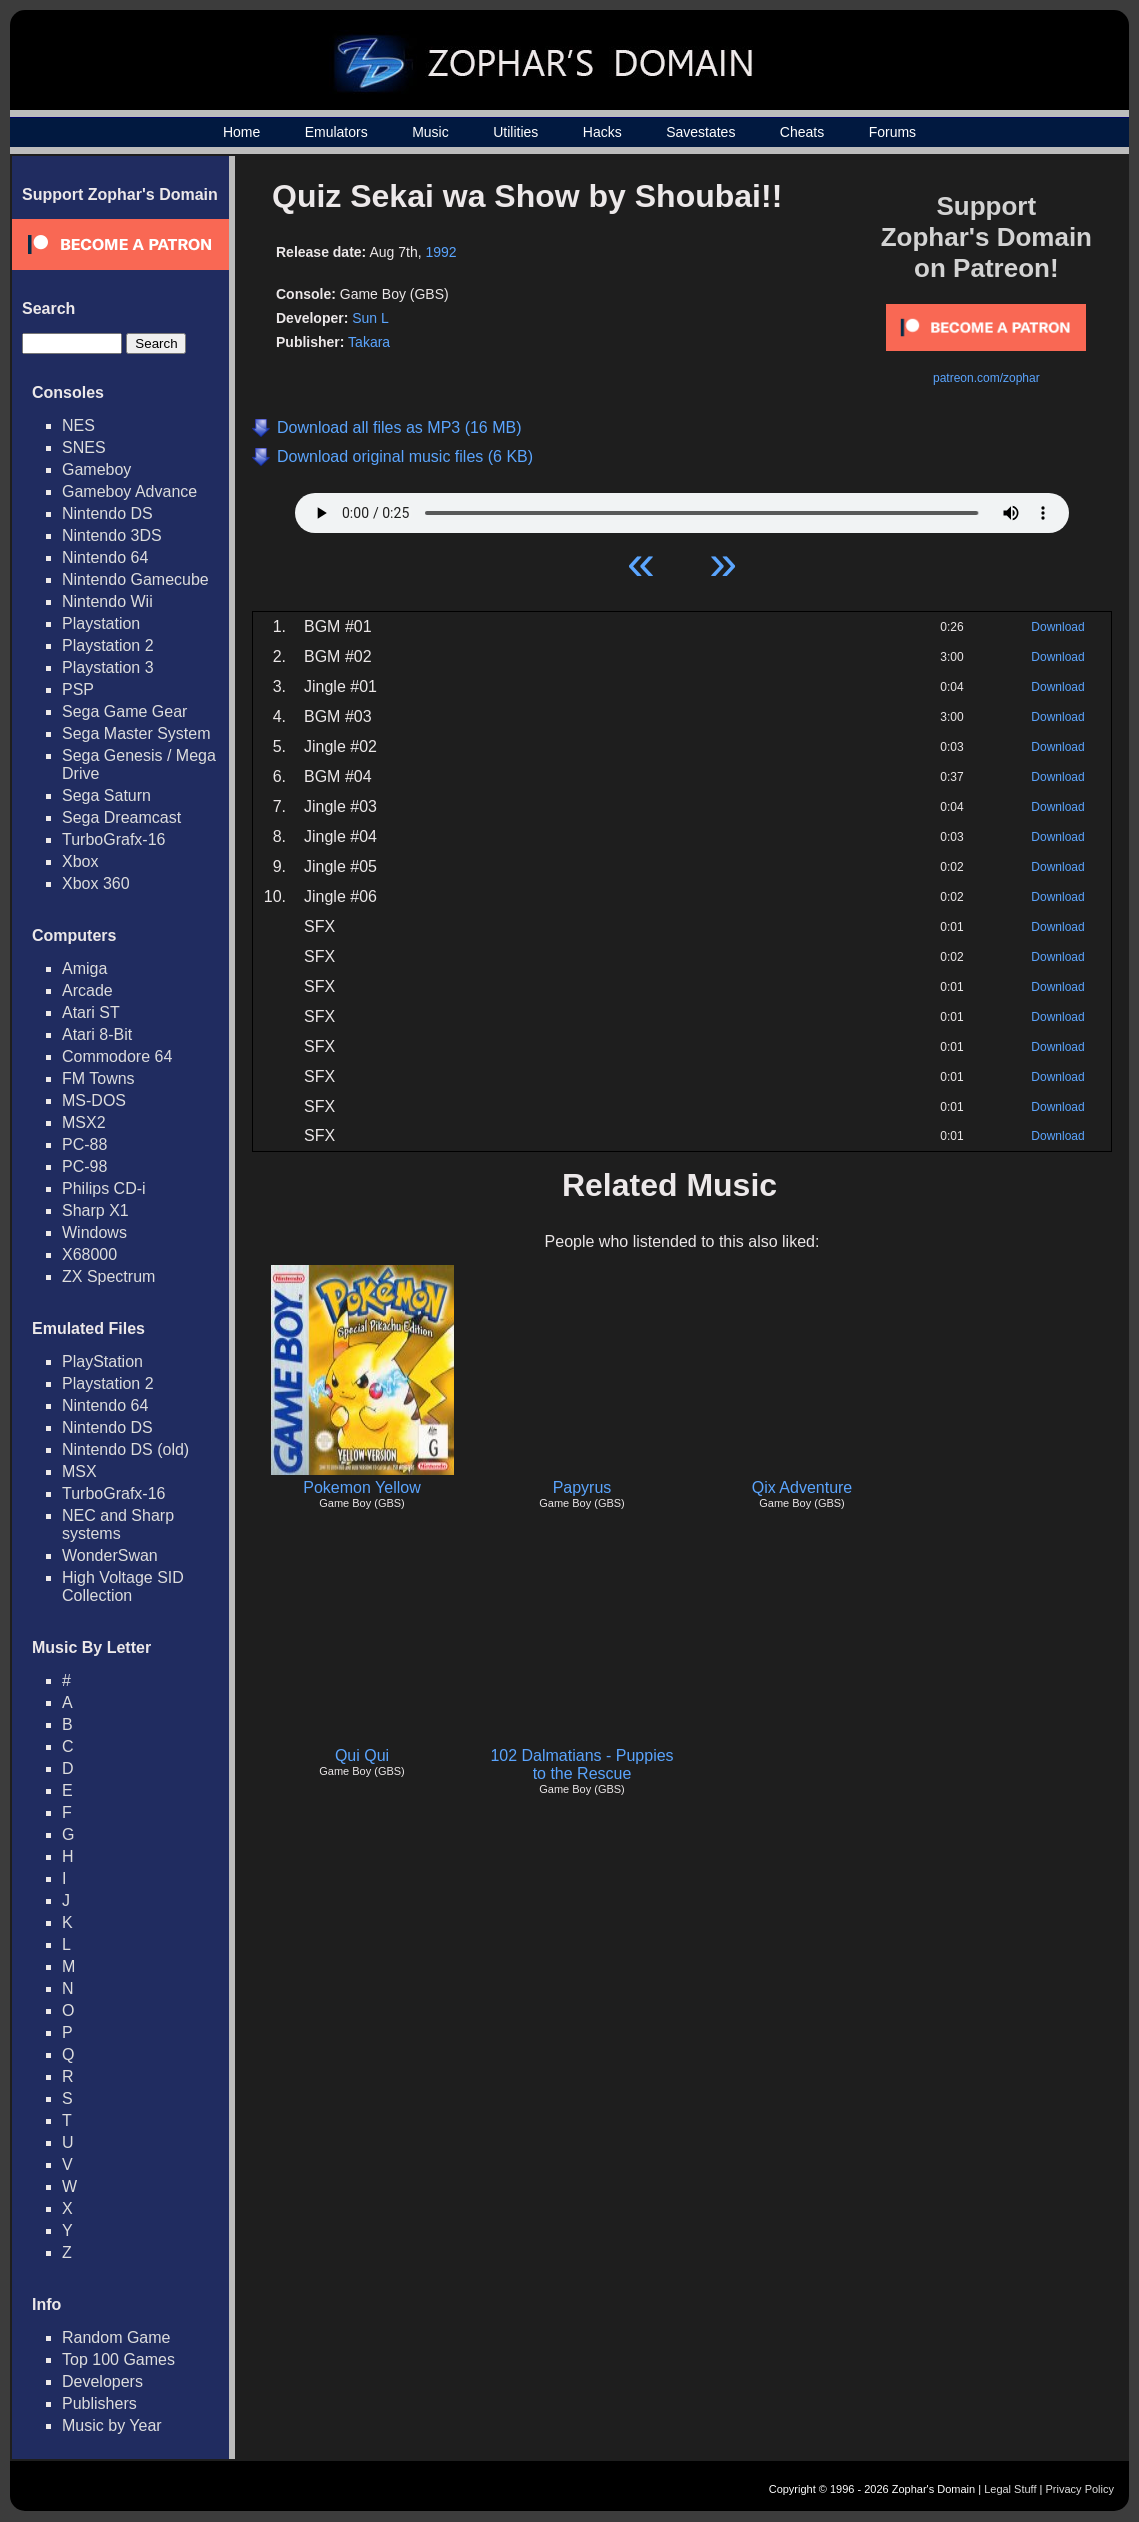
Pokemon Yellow (361, 1487)
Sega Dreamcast (121, 817)
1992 (440, 252)
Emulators (336, 132)
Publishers (99, 2403)
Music (430, 132)
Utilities (515, 132)
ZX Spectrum (108, 1276)
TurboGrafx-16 (113, 839)
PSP (78, 689)
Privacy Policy (1080, 2489)
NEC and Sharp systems (118, 1524)
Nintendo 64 (105, 557)
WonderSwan (110, 1555)
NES (78, 425)
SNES (84, 447)
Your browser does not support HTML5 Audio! (682, 508)
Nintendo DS (107, 513)
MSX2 (84, 1122)
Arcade (87, 990)
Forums (892, 132)
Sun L (370, 318)
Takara (369, 342)
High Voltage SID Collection (123, 1586)
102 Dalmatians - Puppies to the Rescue (581, 1764)
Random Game (116, 2337)
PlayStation (102, 1361)
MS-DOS (94, 1100)
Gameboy (96, 469)
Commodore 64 (117, 1056)
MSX (79, 1471)
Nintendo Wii (107, 601)
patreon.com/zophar (986, 378)
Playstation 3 (108, 667)
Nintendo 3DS (112, 535)
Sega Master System (136, 733)
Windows (94, 1232)
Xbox (80, 861)
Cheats (802, 132)
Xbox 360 (96, 883)
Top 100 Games (118, 2359)
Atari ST (91, 1012)
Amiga (84, 968)
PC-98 (84, 1166)
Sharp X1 (95, 1210)
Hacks (602, 132)
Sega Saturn (106, 795)
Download (1057, 627)
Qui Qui (362, 1755)
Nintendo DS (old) (125, 1449)
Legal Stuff (1010, 2489)
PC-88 (84, 1144)
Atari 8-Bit (97, 1034)
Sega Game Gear (124, 711)
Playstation (101, 623)
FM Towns (98, 1078)
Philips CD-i (104, 1188)
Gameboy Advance (129, 491)
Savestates (700, 132)
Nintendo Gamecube (135, 579)
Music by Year (112, 2425)
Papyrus (582, 1487)
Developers (102, 2381)
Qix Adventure (802, 1487)
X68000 (89, 1254)
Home (241, 132)
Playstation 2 (108, 645)
